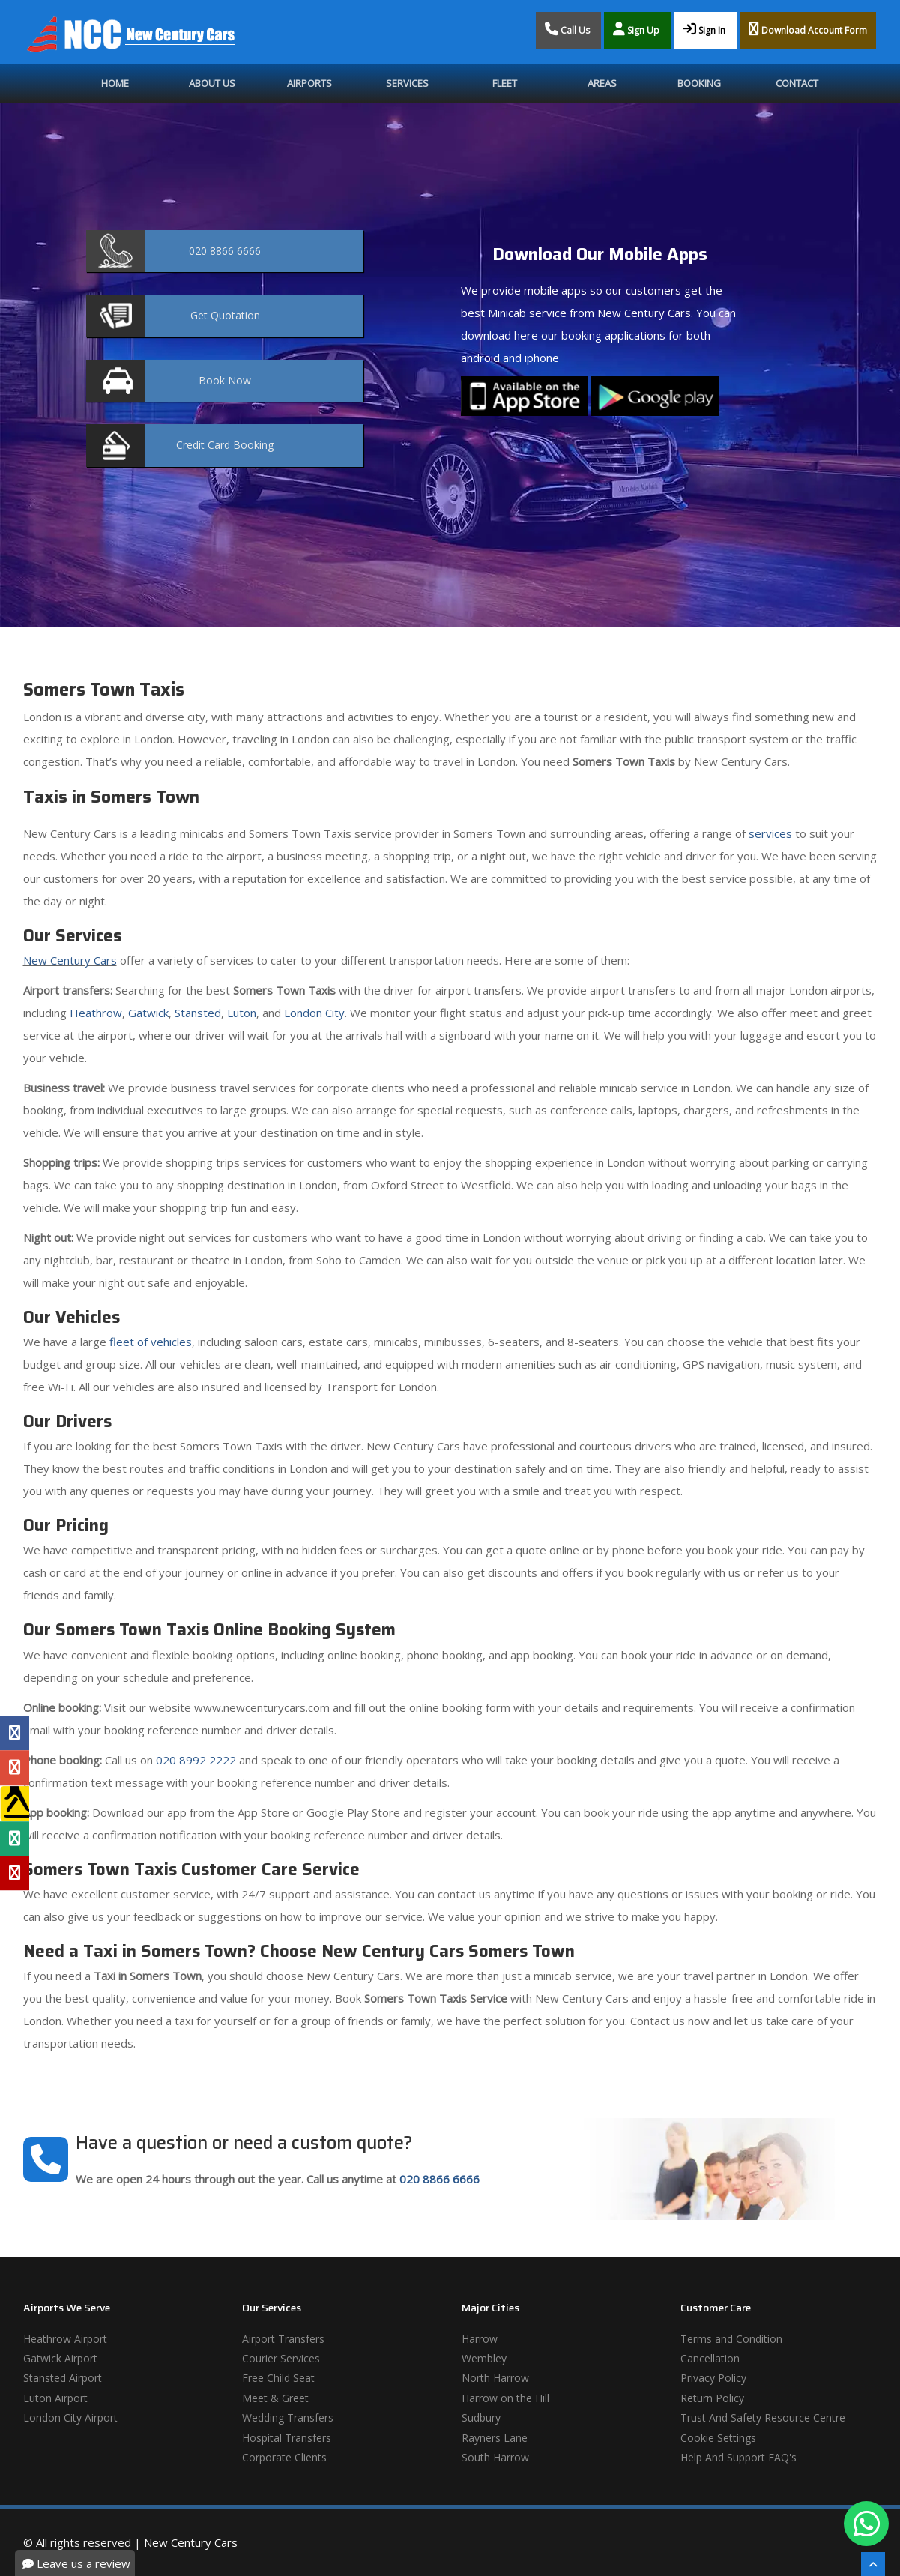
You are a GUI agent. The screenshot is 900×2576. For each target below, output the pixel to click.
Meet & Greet (275, 2398)
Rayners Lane (495, 2438)
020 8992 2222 (196, 1759)
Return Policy (712, 2398)
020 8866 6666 (439, 2178)
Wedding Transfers (287, 2417)
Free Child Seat (278, 2378)
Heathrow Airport (65, 2339)
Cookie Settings (718, 2438)
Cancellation (710, 2358)
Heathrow (96, 1012)
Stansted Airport (62, 2378)
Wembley (484, 2358)
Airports (309, 83)
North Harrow (495, 2378)
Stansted (198, 1012)
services (770, 833)
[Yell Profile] (14, 1803)
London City (314, 1012)
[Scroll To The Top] (873, 2564)
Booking (699, 83)
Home (115, 83)
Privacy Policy (713, 2378)
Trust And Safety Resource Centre (762, 2417)
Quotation (225, 315)
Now (225, 380)
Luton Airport (55, 2398)
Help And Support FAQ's (738, 2457)
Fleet (504, 83)
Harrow (480, 2339)
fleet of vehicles (150, 1341)
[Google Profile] (14, 1768)
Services (407, 83)
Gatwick (148, 1012)
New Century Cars (70, 960)
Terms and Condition (731, 2339)
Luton (241, 1012)
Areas (602, 83)
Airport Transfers (283, 2339)
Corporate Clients (284, 2457)
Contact (797, 83)
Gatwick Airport (60, 2358)
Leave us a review (76, 2563)
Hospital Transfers (286, 2438)
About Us (212, 83)
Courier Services (281, 2358)
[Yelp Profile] (14, 1873)
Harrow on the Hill (505, 2398)
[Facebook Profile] (14, 1733)
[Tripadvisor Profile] (14, 1838)
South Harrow (495, 2457)
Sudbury (481, 2417)
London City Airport (70, 2417)
